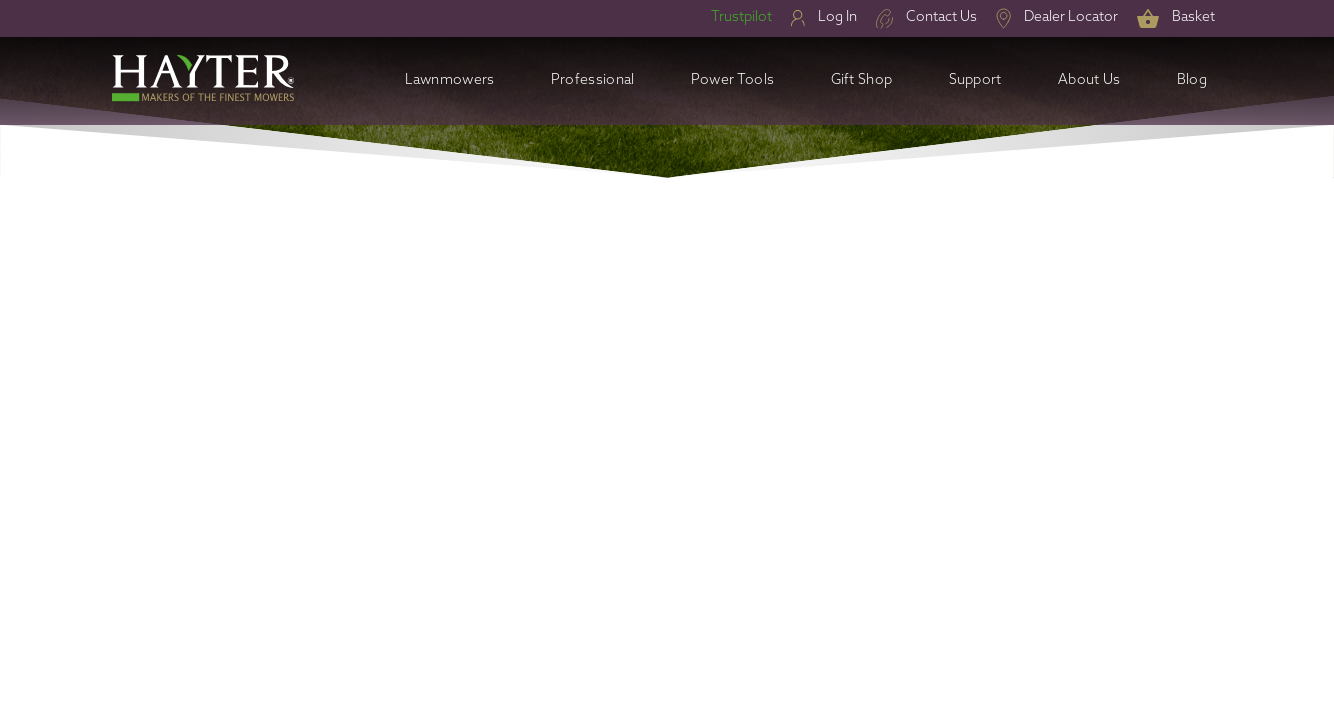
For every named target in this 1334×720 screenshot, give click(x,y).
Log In (837, 17)
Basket (1193, 17)
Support (975, 80)
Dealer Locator (1071, 17)
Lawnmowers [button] (450, 80)
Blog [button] (1192, 80)
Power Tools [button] (732, 80)
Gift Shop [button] (862, 80)
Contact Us (941, 17)
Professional (593, 80)
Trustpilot (741, 17)
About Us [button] (1089, 80)
